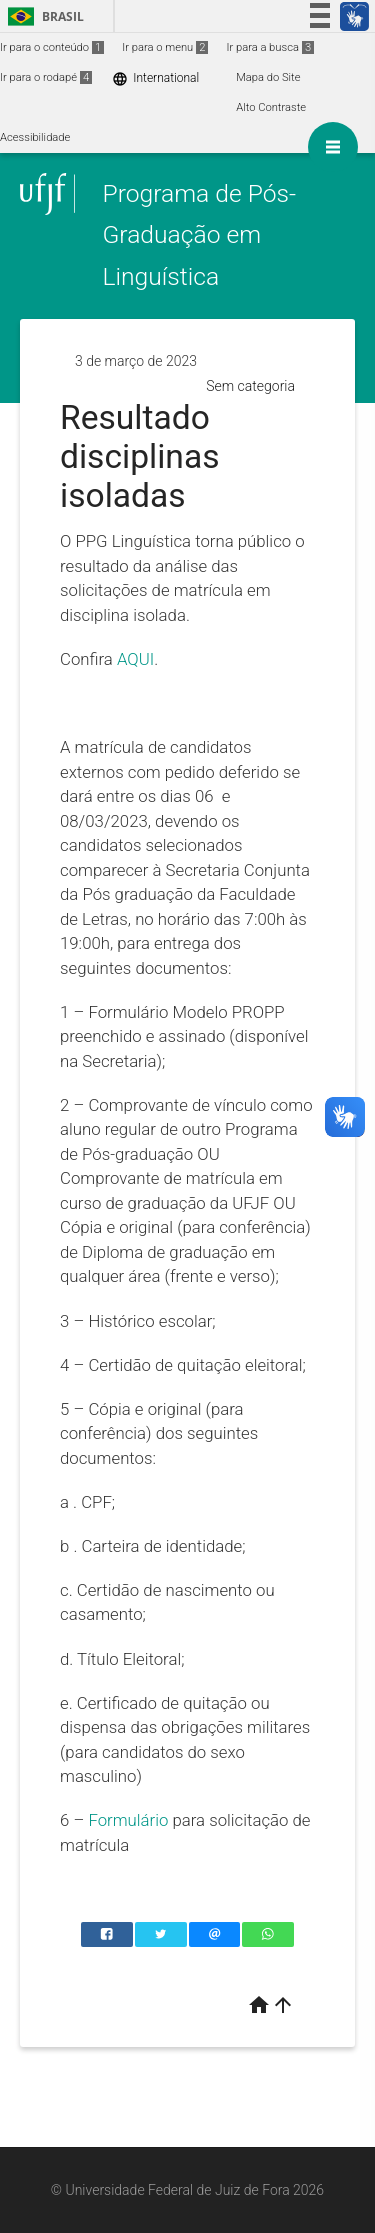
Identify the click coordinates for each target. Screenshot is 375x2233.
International (155, 78)
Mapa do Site (268, 77)
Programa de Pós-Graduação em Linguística (199, 235)
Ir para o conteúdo (52, 47)
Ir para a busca (270, 47)
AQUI (135, 659)
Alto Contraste (271, 107)
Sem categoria (250, 386)
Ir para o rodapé (46, 77)
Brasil (42, 16)
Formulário (128, 1820)
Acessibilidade (35, 137)
